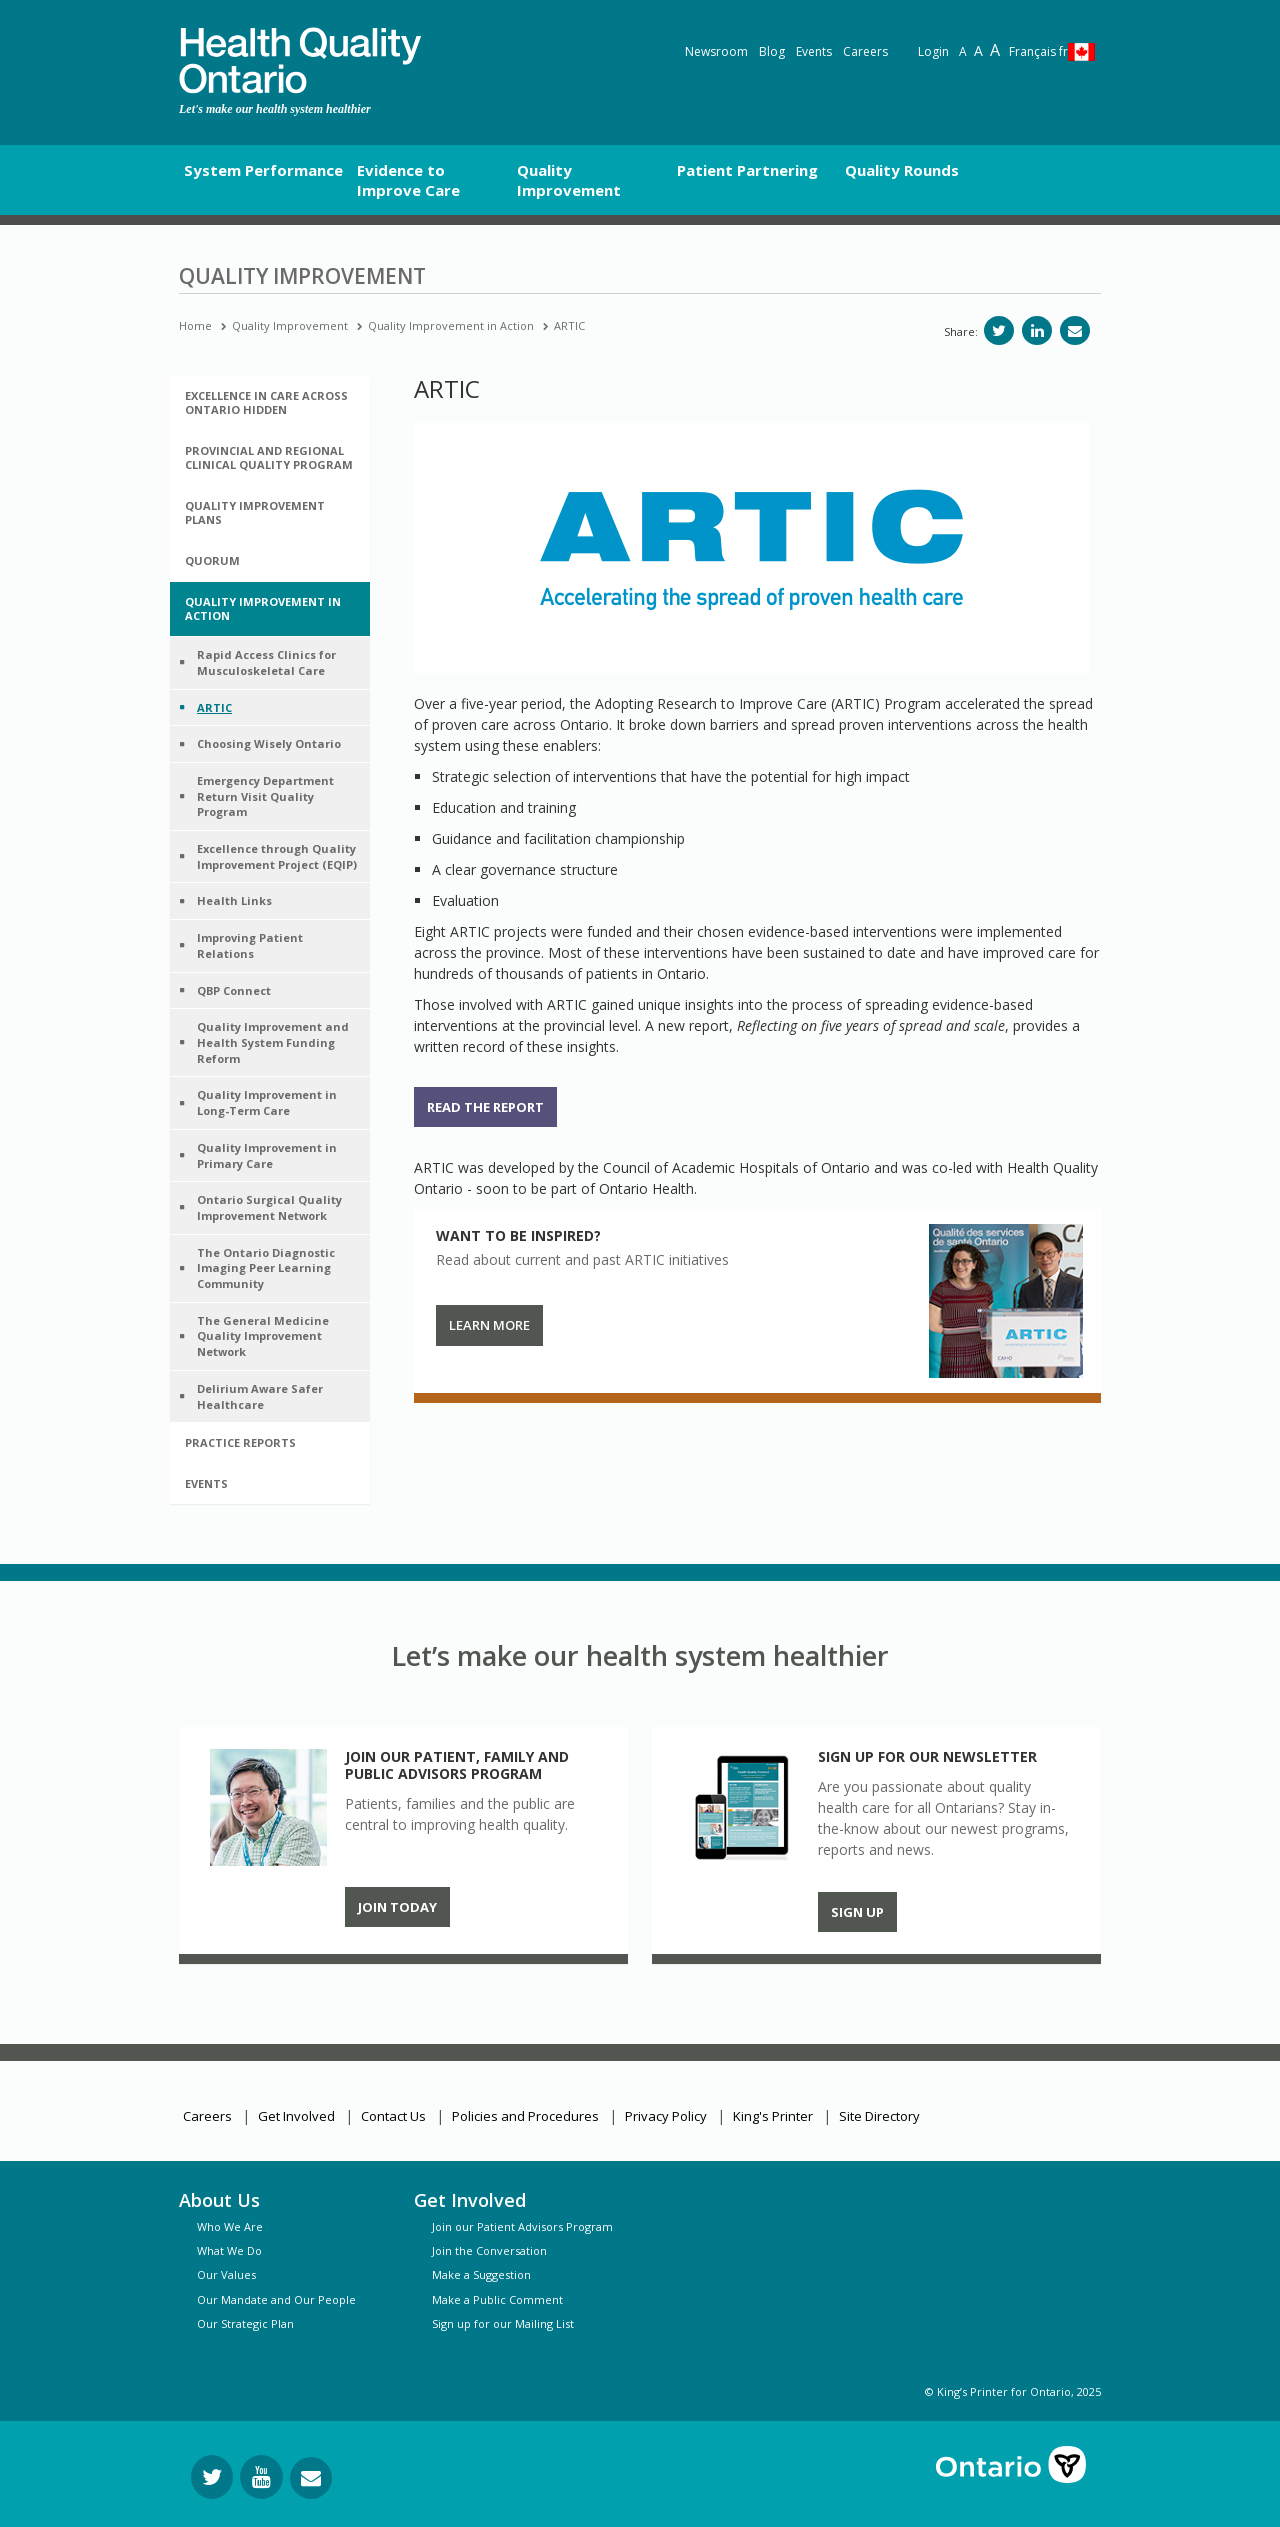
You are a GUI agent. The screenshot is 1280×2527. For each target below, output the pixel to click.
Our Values (226, 2274)
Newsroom (716, 51)
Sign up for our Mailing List (503, 2323)
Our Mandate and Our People (276, 2299)
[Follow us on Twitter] (212, 2477)
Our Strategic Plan (245, 2323)
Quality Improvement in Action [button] (263, 608)
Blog (772, 51)
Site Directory (879, 2116)
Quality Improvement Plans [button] (255, 512)
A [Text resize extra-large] (995, 50)
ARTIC (569, 325)
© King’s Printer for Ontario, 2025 (1013, 2391)
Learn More (489, 1325)
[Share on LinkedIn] (1037, 330)
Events (814, 51)
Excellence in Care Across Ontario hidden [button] (266, 402)
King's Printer (773, 2116)
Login (933, 51)
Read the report (485, 1107)
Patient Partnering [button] (747, 170)
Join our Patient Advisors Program (522, 2226)
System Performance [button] (263, 170)
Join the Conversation (489, 2250)
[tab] (270, 403)
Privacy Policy (666, 2116)
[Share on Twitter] (999, 330)
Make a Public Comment (497, 2299)
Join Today (397, 1907)
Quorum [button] (212, 560)
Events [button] (206, 1483)
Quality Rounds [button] (902, 170)
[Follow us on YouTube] (261, 2477)
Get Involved (296, 2116)
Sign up (857, 1912)
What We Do (229, 2250)
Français (1038, 51)
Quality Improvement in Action (451, 325)
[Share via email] (1075, 330)
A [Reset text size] (963, 51)
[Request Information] (311, 2478)
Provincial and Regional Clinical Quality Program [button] (269, 457)
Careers (865, 51)
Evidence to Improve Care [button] (408, 180)
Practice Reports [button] (240, 1442)
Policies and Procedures (525, 2116)
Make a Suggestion (481, 2274)
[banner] (300, 60)
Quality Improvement (290, 325)
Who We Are (230, 2226)
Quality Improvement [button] (569, 180)
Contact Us (393, 2116)
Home (195, 325)
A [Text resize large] (978, 50)
